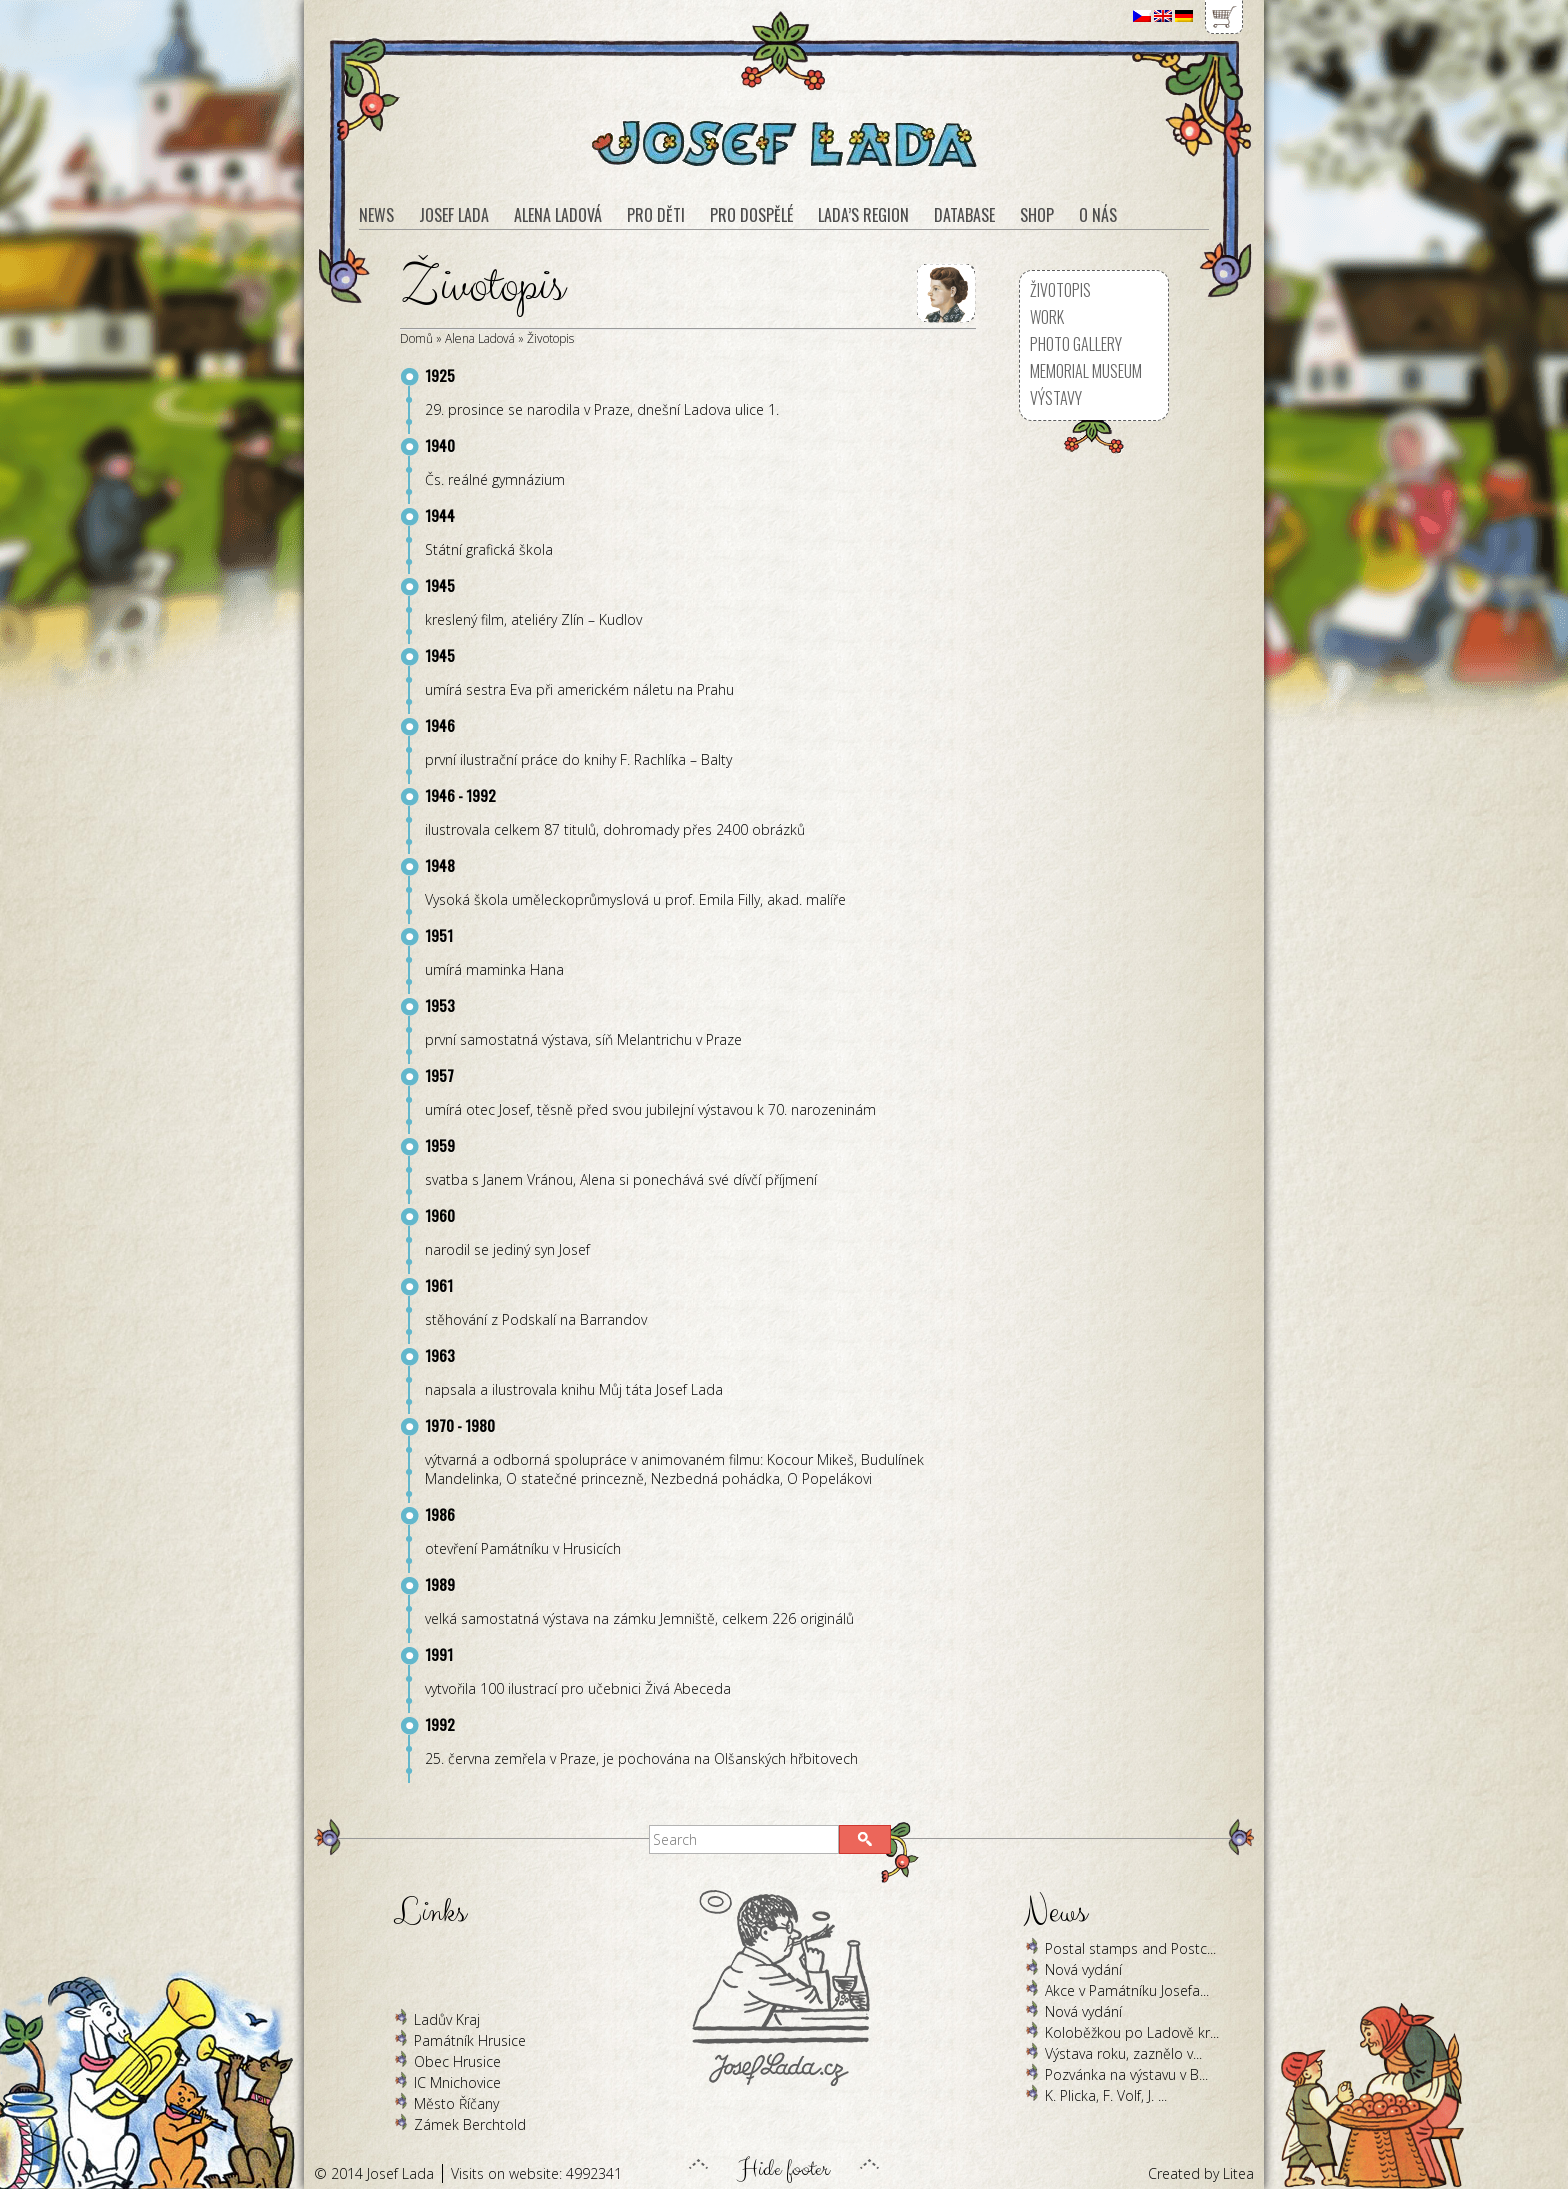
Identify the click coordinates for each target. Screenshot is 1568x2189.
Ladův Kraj (447, 2019)
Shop (1037, 215)
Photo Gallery (1076, 344)
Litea (1238, 2173)
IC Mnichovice (457, 2082)
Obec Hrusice (457, 2061)
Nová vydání (1083, 1969)
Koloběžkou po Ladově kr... (1132, 2032)
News (376, 215)
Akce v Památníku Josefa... (1127, 1990)
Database (964, 215)
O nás (1098, 215)
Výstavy (1056, 398)
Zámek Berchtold (470, 2124)
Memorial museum (1086, 371)
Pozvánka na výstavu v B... (1126, 2074)
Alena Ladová (480, 338)
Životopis (550, 338)
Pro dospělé (751, 215)
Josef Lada (454, 215)
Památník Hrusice (470, 2040)
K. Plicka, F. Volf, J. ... (1106, 2095)
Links (430, 1912)
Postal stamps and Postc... (1130, 1948)
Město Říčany (456, 2103)
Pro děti (656, 215)
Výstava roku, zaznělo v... (1123, 2053)
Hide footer (784, 2164)
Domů (416, 338)
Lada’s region (863, 215)
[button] (865, 1839)
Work (1047, 317)
